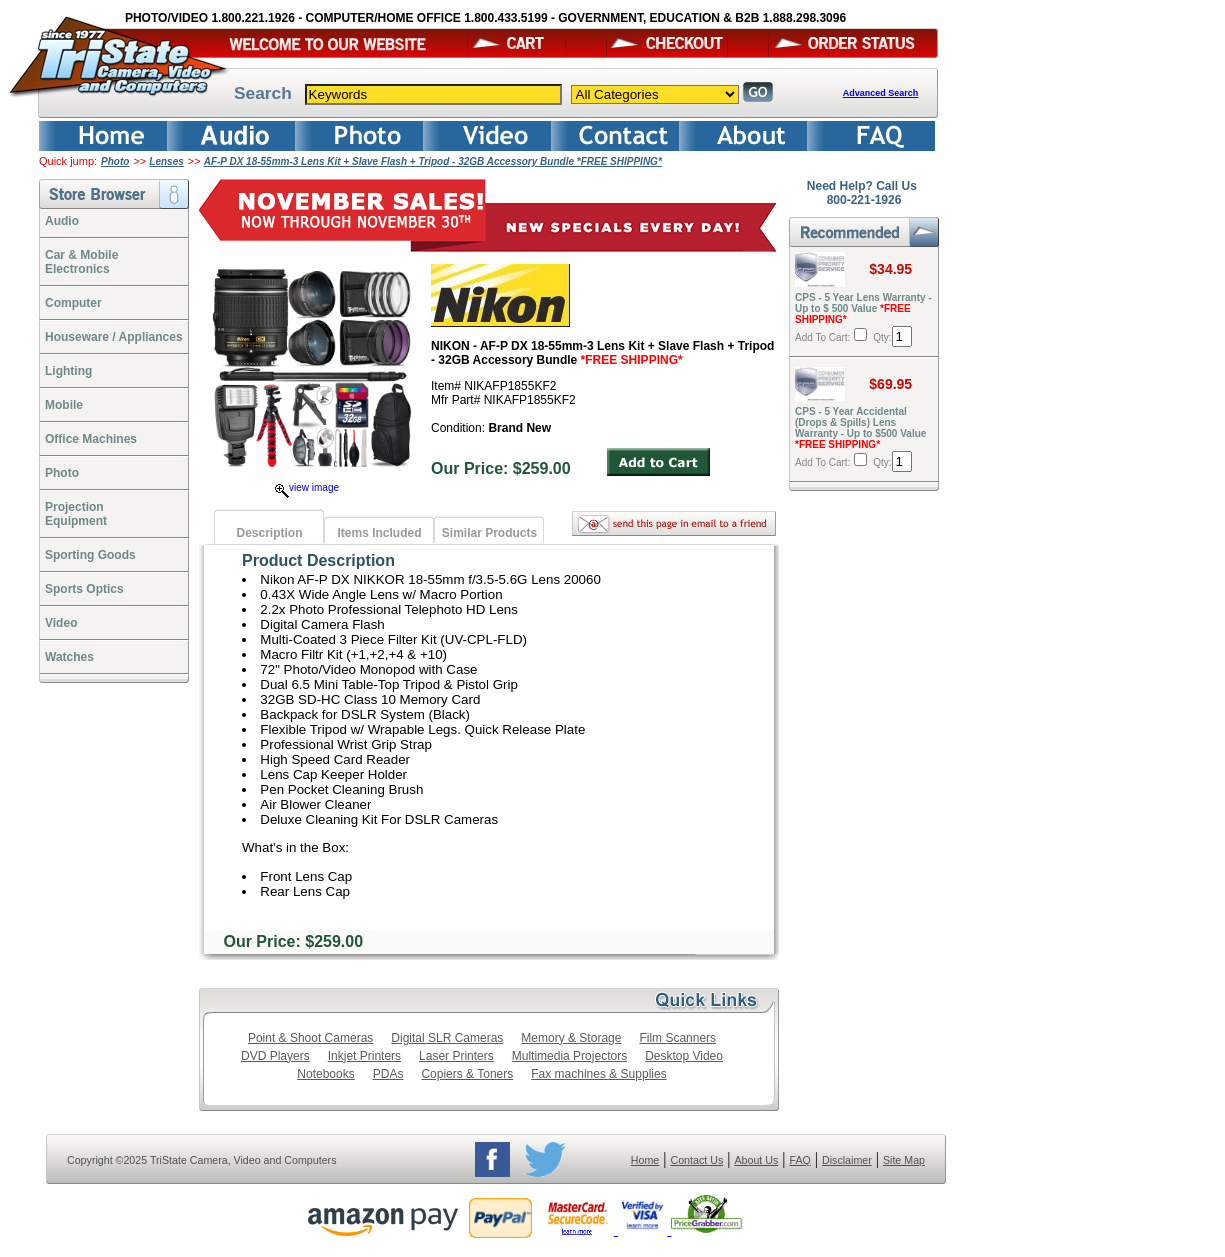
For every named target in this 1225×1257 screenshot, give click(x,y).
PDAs (388, 1074)
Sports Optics (84, 589)
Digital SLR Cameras (447, 1038)
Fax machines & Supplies (598, 1074)
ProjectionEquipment (76, 514)
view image (307, 487)
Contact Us (697, 1160)
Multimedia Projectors (569, 1056)
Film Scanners (677, 1038)
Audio (62, 221)
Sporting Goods (90, 555)
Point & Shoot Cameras (310, 1038)
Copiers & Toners (467, 1074)
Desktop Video (684, 1056)
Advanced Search (881, 93)
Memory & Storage (571, 1038)
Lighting (68, 371)
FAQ (799, 1160)
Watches (69, 657)
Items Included (379, 533)
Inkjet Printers (364, 1056)
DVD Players (275, 1056)
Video (61, 623)
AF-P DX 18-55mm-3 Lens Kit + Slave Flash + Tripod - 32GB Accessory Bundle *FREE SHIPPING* (433, 161)
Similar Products (489, 533)
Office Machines (91, 439)
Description (269, 533)
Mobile (64, 405)
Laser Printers (456, 1056)
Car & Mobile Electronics (81, 262)
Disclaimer (847, 1160)
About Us (756, 1160)
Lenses (166, 161)
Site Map (904, 1160)
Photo (115, 161)
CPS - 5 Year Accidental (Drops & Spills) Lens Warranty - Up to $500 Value (860, 428)
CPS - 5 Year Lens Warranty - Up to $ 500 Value (863, 308)
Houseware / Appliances (114, 337)
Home (645, 1160)
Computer (73, 303)
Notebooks (325, 1074)
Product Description (318, 560)
